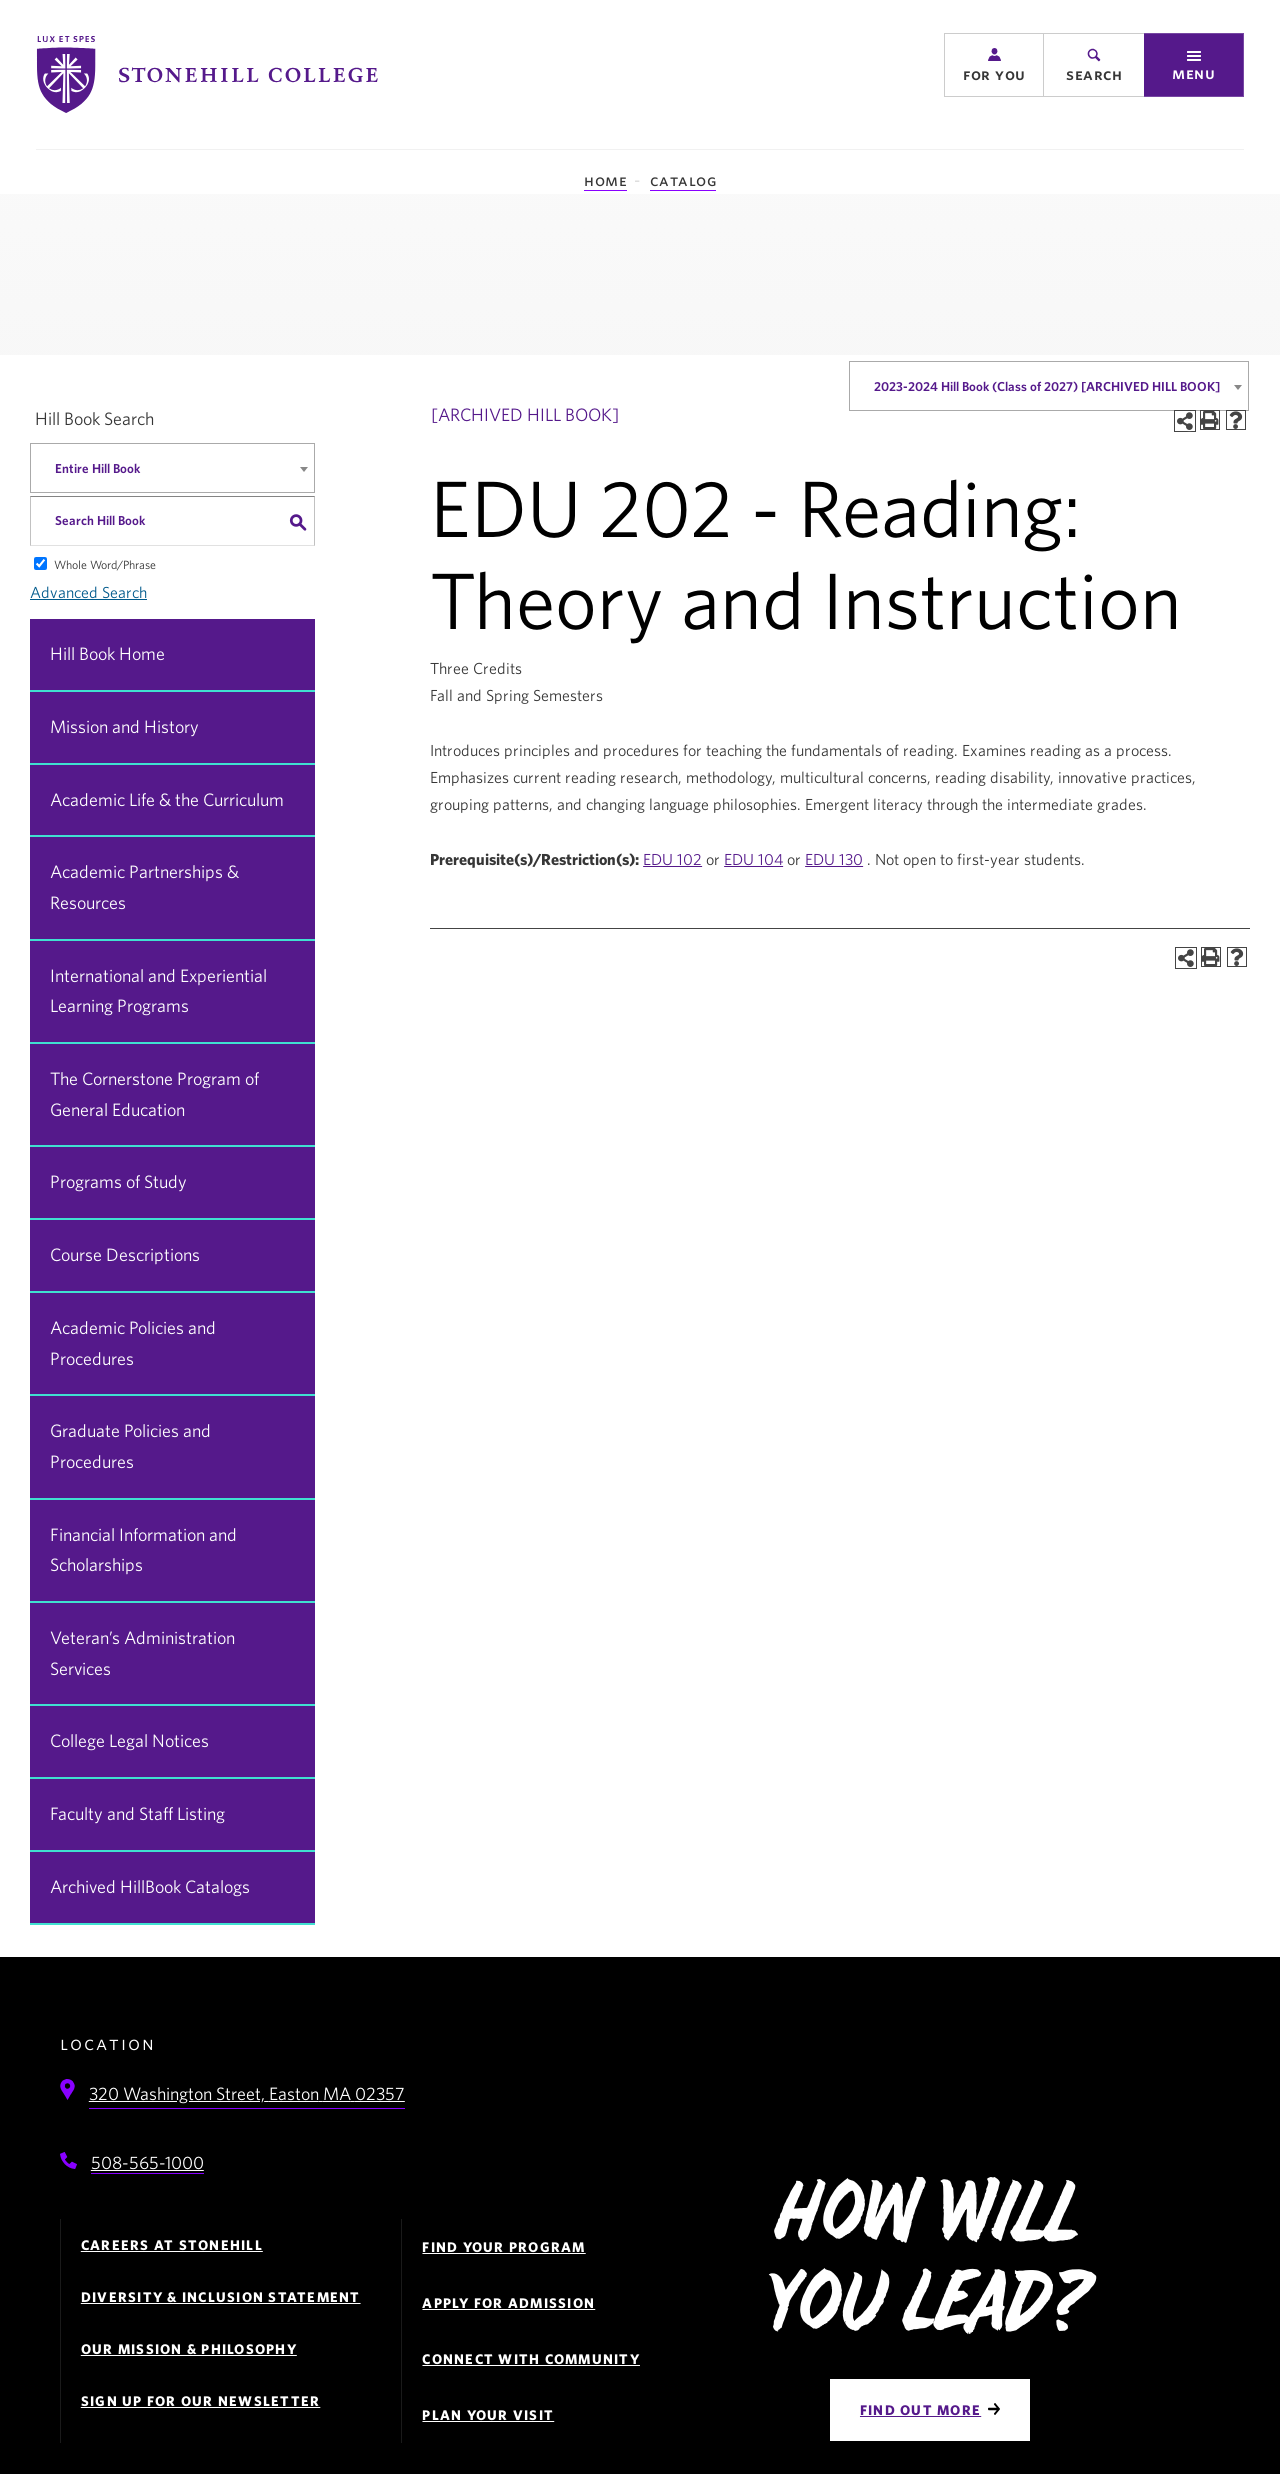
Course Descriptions (125, 1254)
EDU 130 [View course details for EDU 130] (834, 859)
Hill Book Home (107, 653)
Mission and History (124, 726)
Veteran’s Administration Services (142, 1653)
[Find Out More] (930, 2410)
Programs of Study (118, 1181)
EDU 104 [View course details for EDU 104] (753, 859)
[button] (994, 72)
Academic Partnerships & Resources (144, 887)
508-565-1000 (147, 2162)
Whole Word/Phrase (105, 564)
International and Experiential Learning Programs (158, 991)
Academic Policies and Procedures (133, 1343)
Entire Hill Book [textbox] (97, 468)
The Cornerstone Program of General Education (154, 1094)
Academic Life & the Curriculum (167, 799)
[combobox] (1049, 386)
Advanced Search (88, 592)
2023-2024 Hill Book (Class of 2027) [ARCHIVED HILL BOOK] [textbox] (1047, 386)
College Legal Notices (129, 1740)
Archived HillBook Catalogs (150, 1886)
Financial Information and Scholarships (143, 1550)
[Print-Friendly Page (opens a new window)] (1210, 420)
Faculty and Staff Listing (137, 1813)
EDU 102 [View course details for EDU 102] (672, 859)
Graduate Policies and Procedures (130, 1446)
